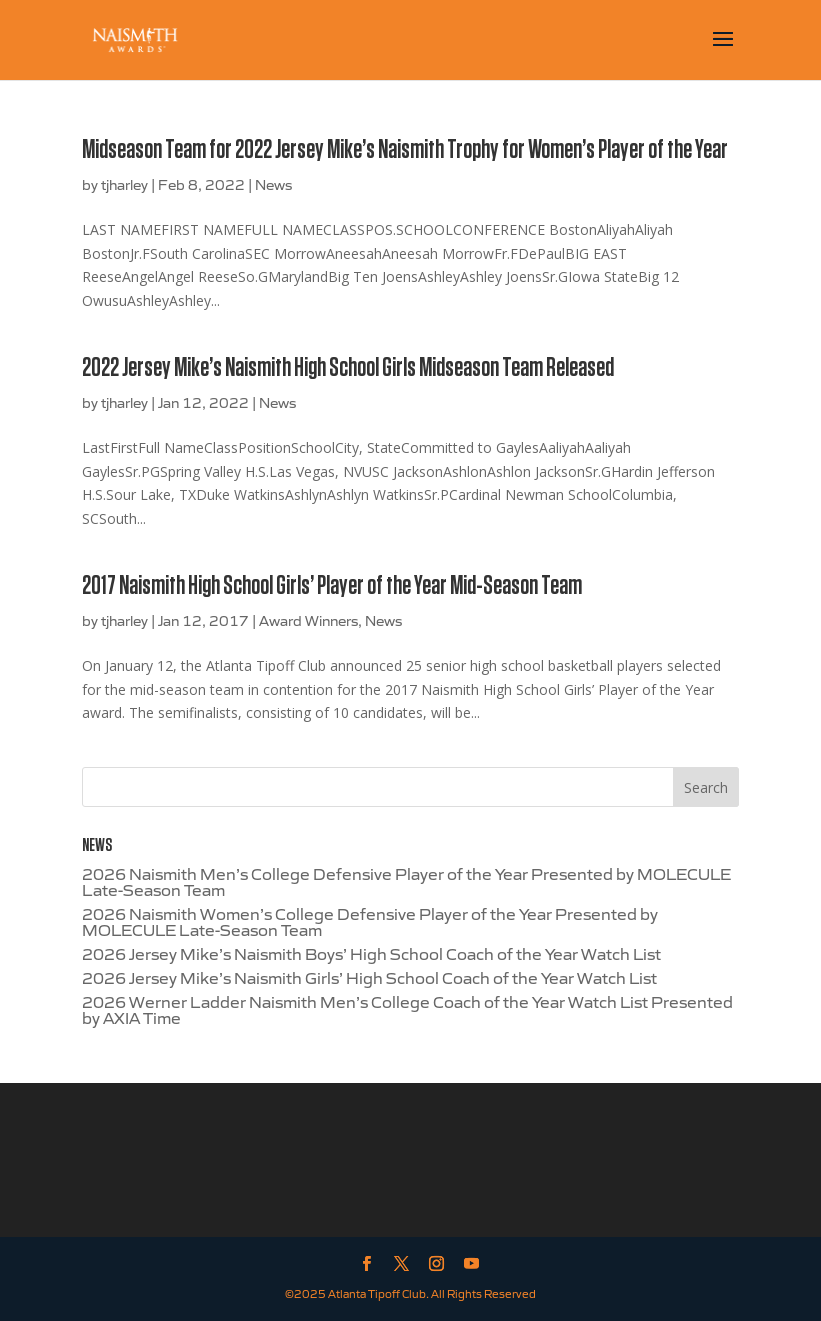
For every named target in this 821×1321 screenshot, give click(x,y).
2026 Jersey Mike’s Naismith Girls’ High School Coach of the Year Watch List (369, 977)
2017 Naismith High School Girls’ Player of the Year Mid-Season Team (332, 586)
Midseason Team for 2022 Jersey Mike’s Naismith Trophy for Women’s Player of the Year (405, 150)
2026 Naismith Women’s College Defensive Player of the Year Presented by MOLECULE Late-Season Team (370, 921)
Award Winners (308, 620)
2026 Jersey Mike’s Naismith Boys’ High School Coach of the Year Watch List (371, 953)
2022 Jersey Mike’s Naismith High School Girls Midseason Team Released (348, 368)
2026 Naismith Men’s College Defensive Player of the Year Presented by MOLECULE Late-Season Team (406, 881)
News (273, 184)
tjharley (124, 184)
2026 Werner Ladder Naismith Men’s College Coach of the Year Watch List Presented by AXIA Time (407, 1009)
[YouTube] (471, 1264)
